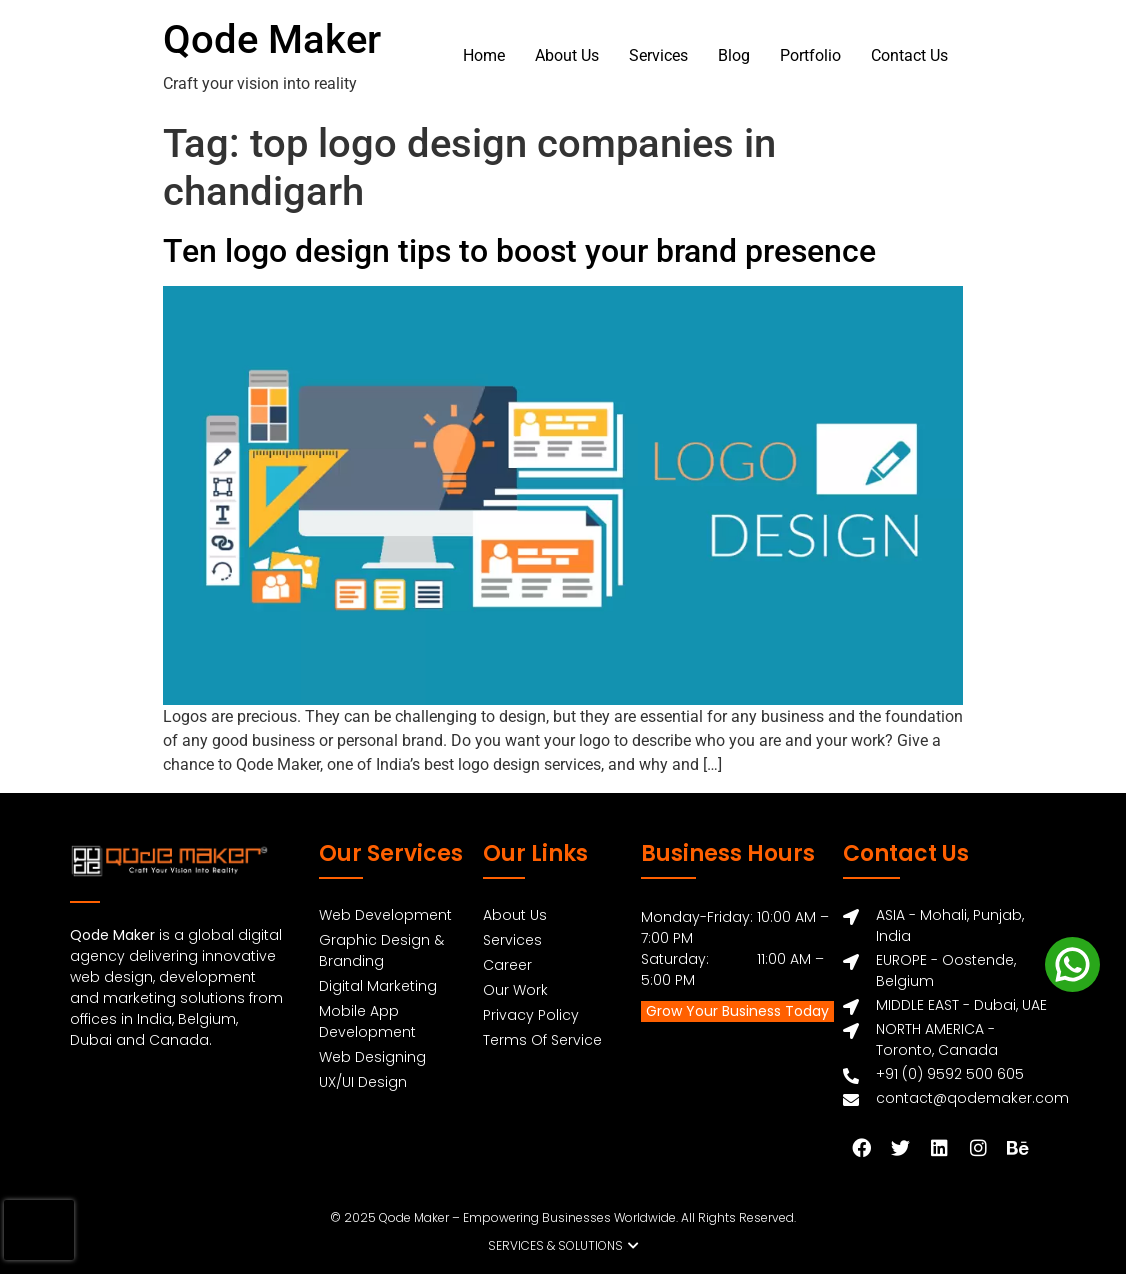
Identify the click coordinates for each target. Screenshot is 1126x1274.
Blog (734, 55)
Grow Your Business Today (737, 1011)
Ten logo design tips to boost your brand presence (519, 251)
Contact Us (909, 55)
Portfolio (810, 55)
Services (658, 55)
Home (484, 55)
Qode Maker (272, 39)
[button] (563, 1246)
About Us (567, 55)
